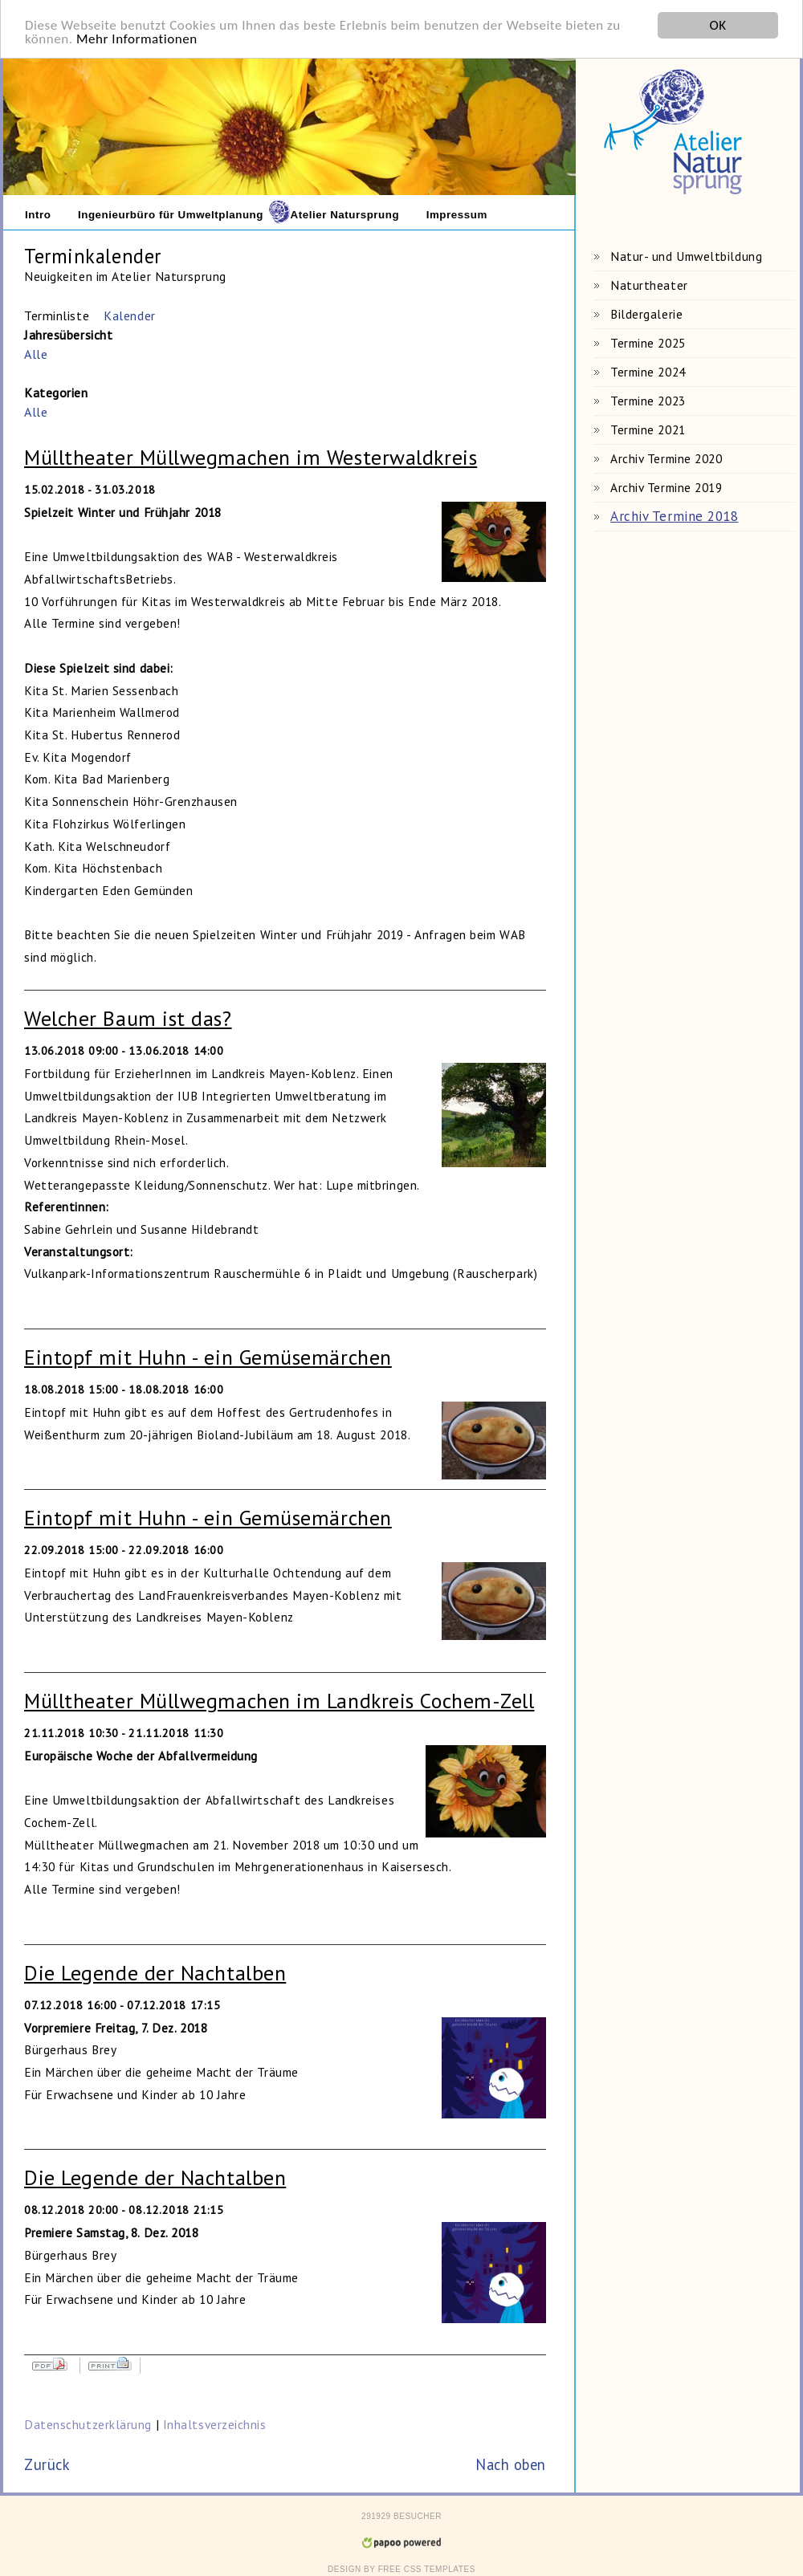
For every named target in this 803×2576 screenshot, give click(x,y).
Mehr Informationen (137, 36)
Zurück (46, 2462)
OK (717, 22)
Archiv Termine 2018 (674, 514)
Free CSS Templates (426, 2566)
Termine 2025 (648, 340)
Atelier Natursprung (345, 212)
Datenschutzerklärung (90, 2421)
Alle (35, 352)
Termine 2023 (648, 398)
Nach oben (510, 2462)
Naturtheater (649, 283)
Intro (38, 212)
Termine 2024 (648, 369)
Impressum (456, 212)
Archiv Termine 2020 (666, 456)
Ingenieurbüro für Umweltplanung (170, 212)
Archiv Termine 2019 (666, 485)
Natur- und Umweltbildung (686, 254)
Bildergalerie (646, 311)
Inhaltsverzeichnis (215, 2421)
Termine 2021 (648, 427)
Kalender (129, 313)
